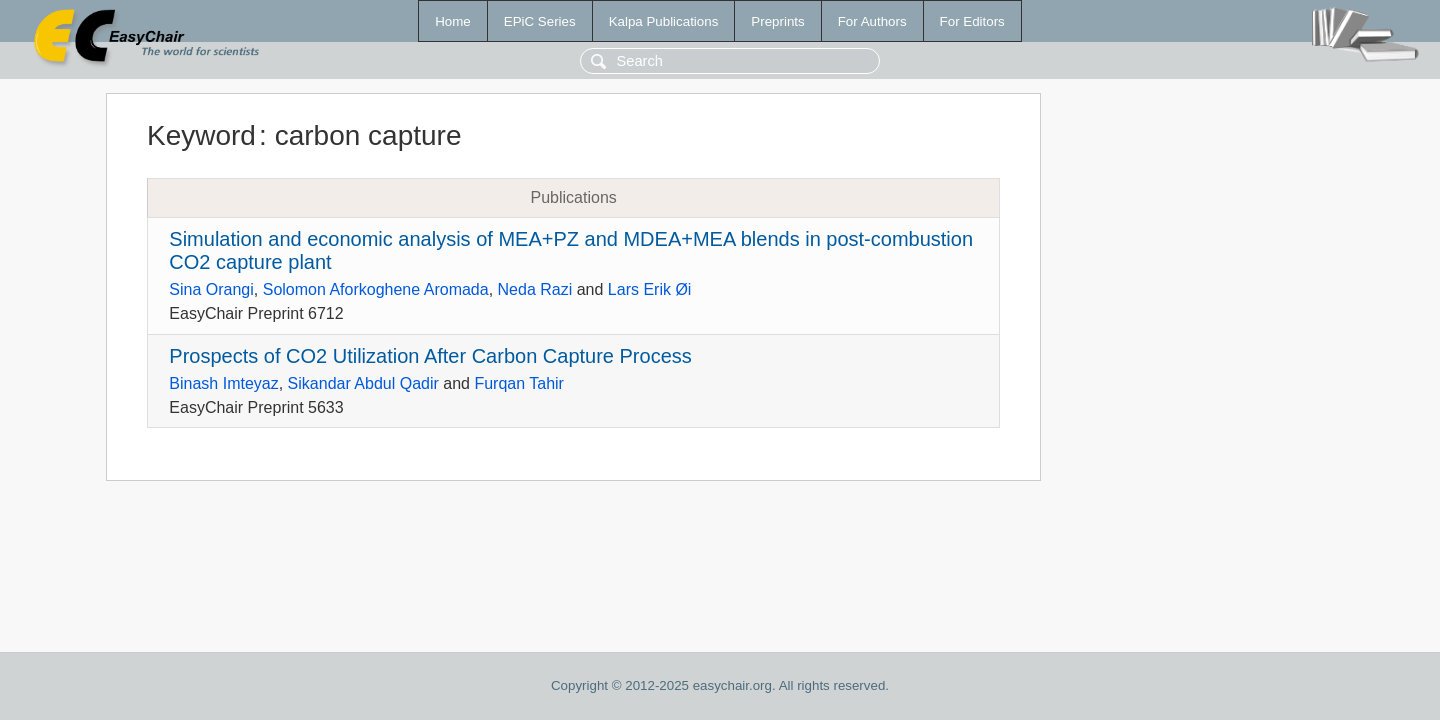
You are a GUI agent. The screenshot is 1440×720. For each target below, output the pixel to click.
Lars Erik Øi (650, 289)
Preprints (777, 21)
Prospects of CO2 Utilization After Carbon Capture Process (430, 356)
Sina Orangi (211, 289)
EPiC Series (540, 21)
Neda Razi (535, 289)
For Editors (972, 21)
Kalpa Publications (664, 21)
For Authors (872, 21)
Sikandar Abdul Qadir (363, 383)
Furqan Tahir (519, 383)
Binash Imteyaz (223, 383)
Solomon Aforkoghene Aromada (376, 289)
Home (453, 21)
